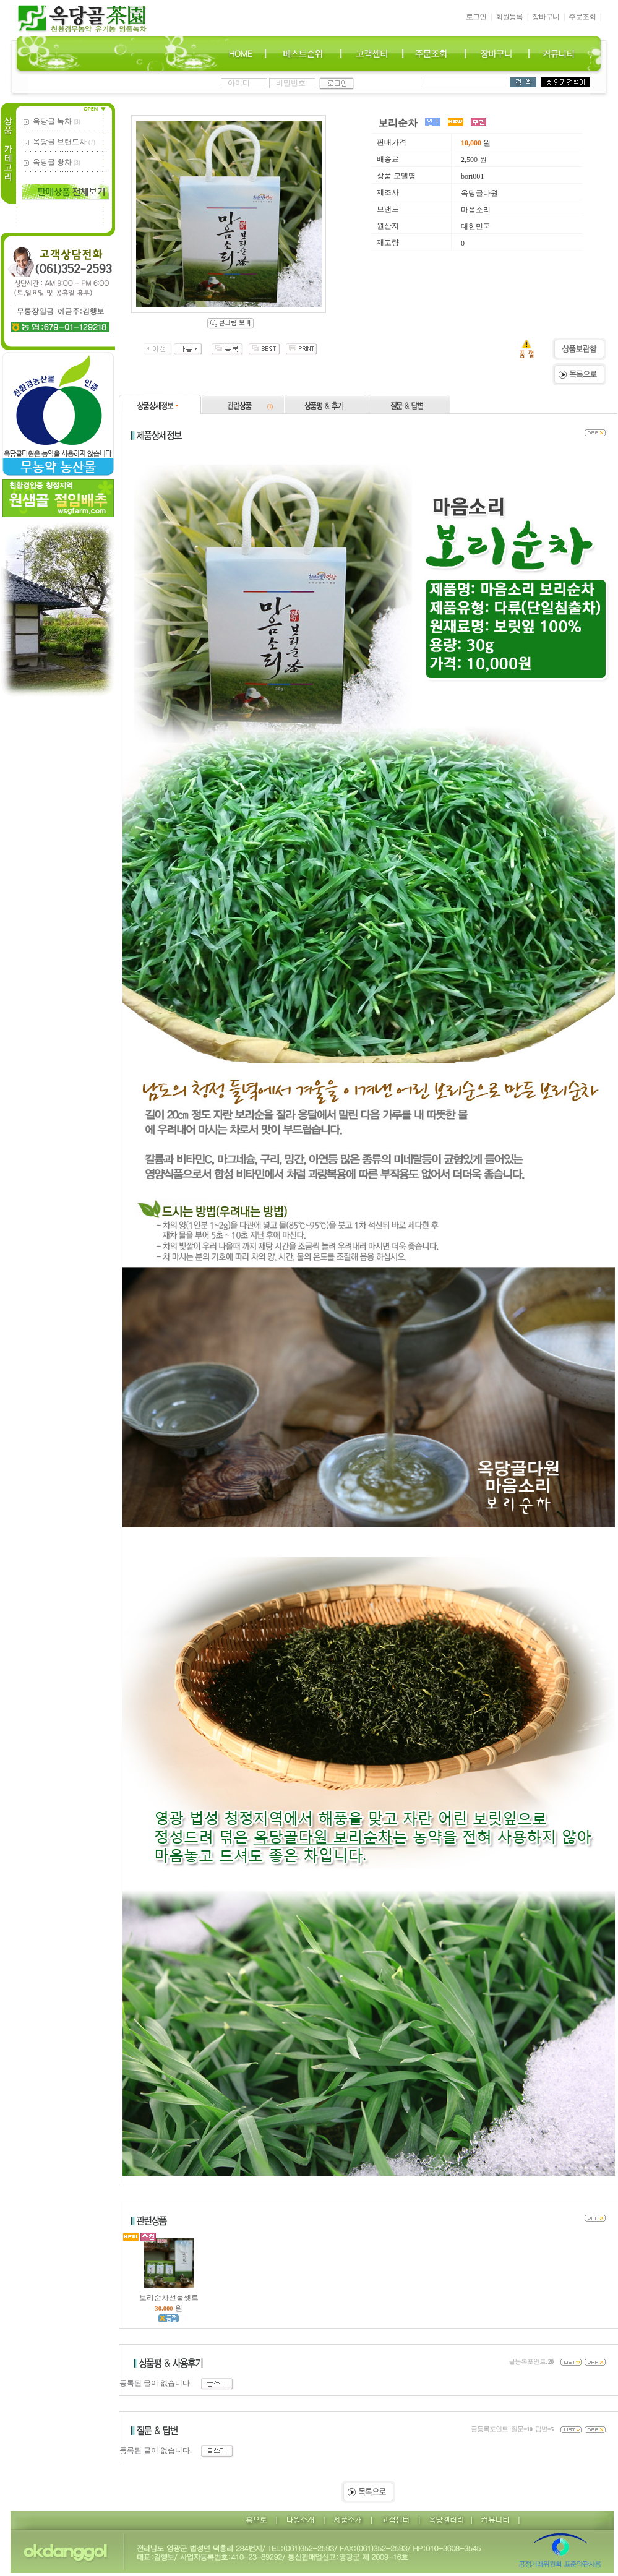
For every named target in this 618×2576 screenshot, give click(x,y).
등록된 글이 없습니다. (176, 2383)
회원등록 (509, 16)
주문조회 (582, 16)
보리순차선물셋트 (169, 2294)
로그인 (476, 16)
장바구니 (545, 16)
